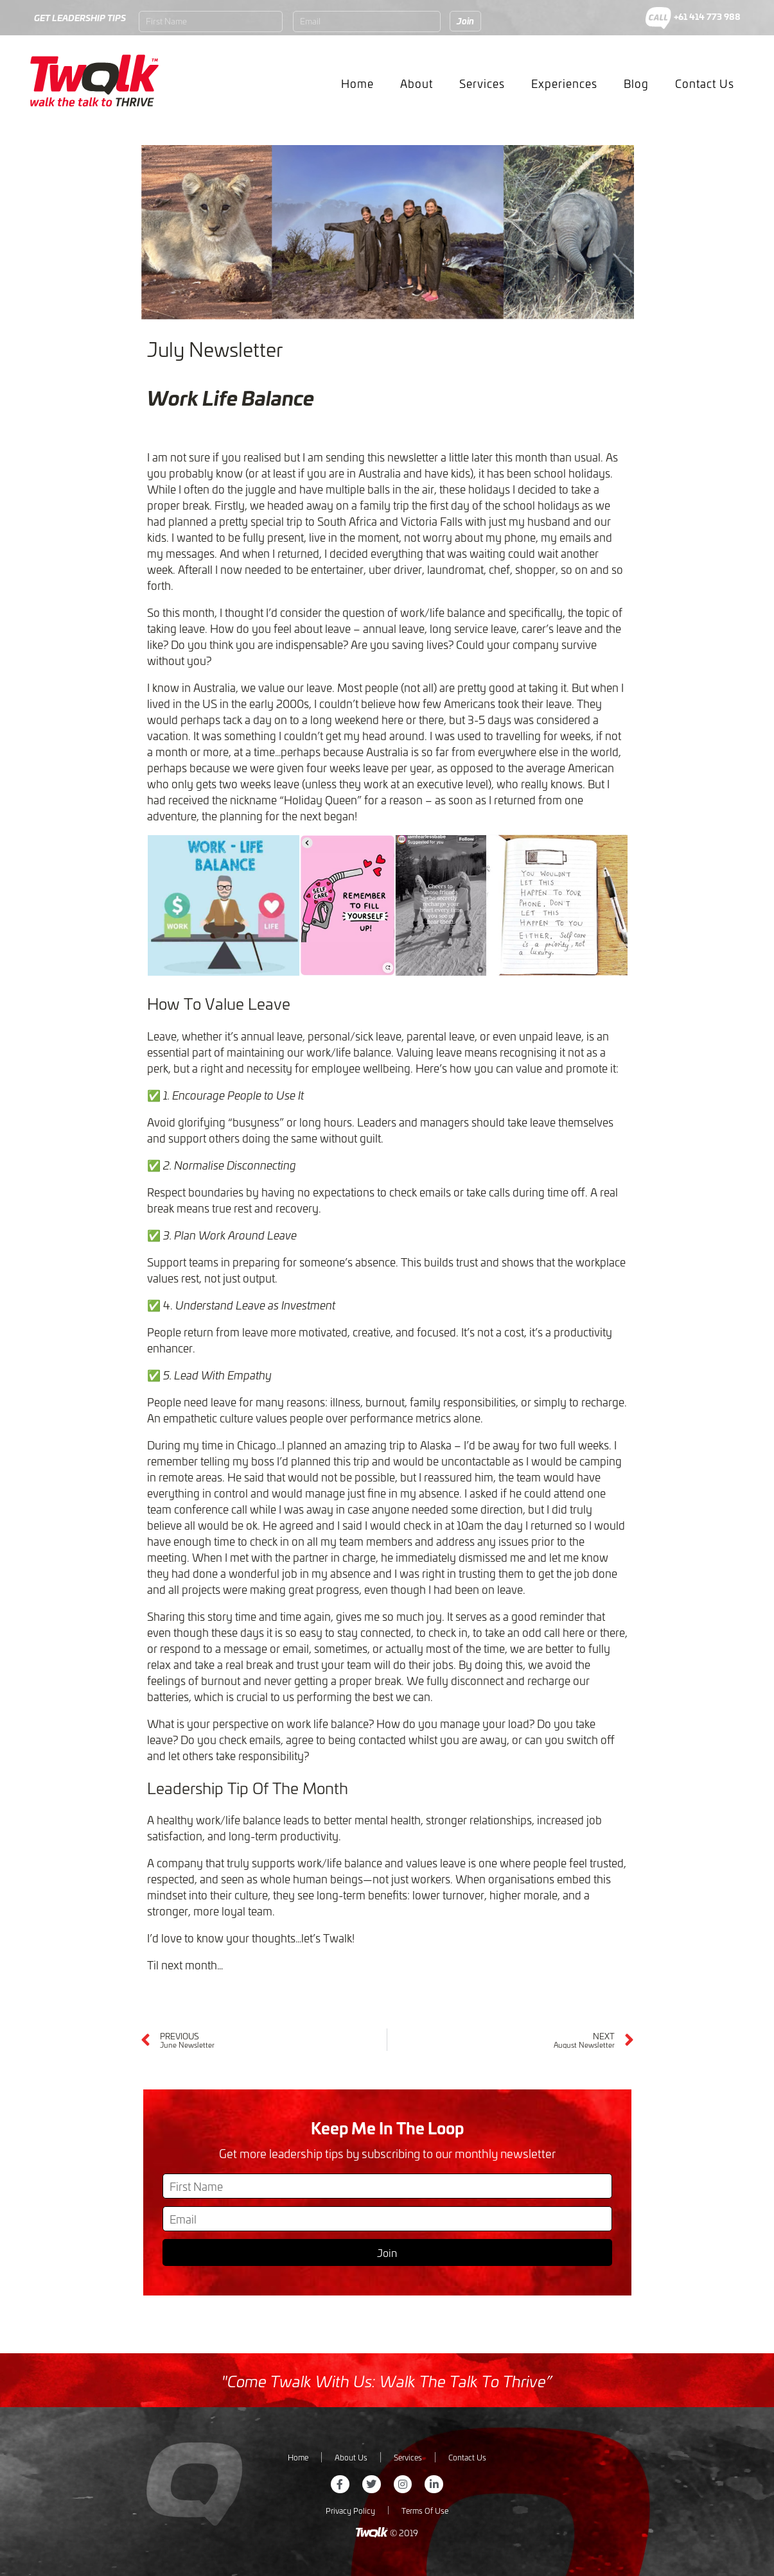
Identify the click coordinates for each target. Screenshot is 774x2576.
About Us (351, 2457)
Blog (636, 82)
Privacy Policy (350, 2510)
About (416, 82)
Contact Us (704, 82)
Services (482, 82)
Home (357, 82)
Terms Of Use (424, 2510)
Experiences (564, 82)
